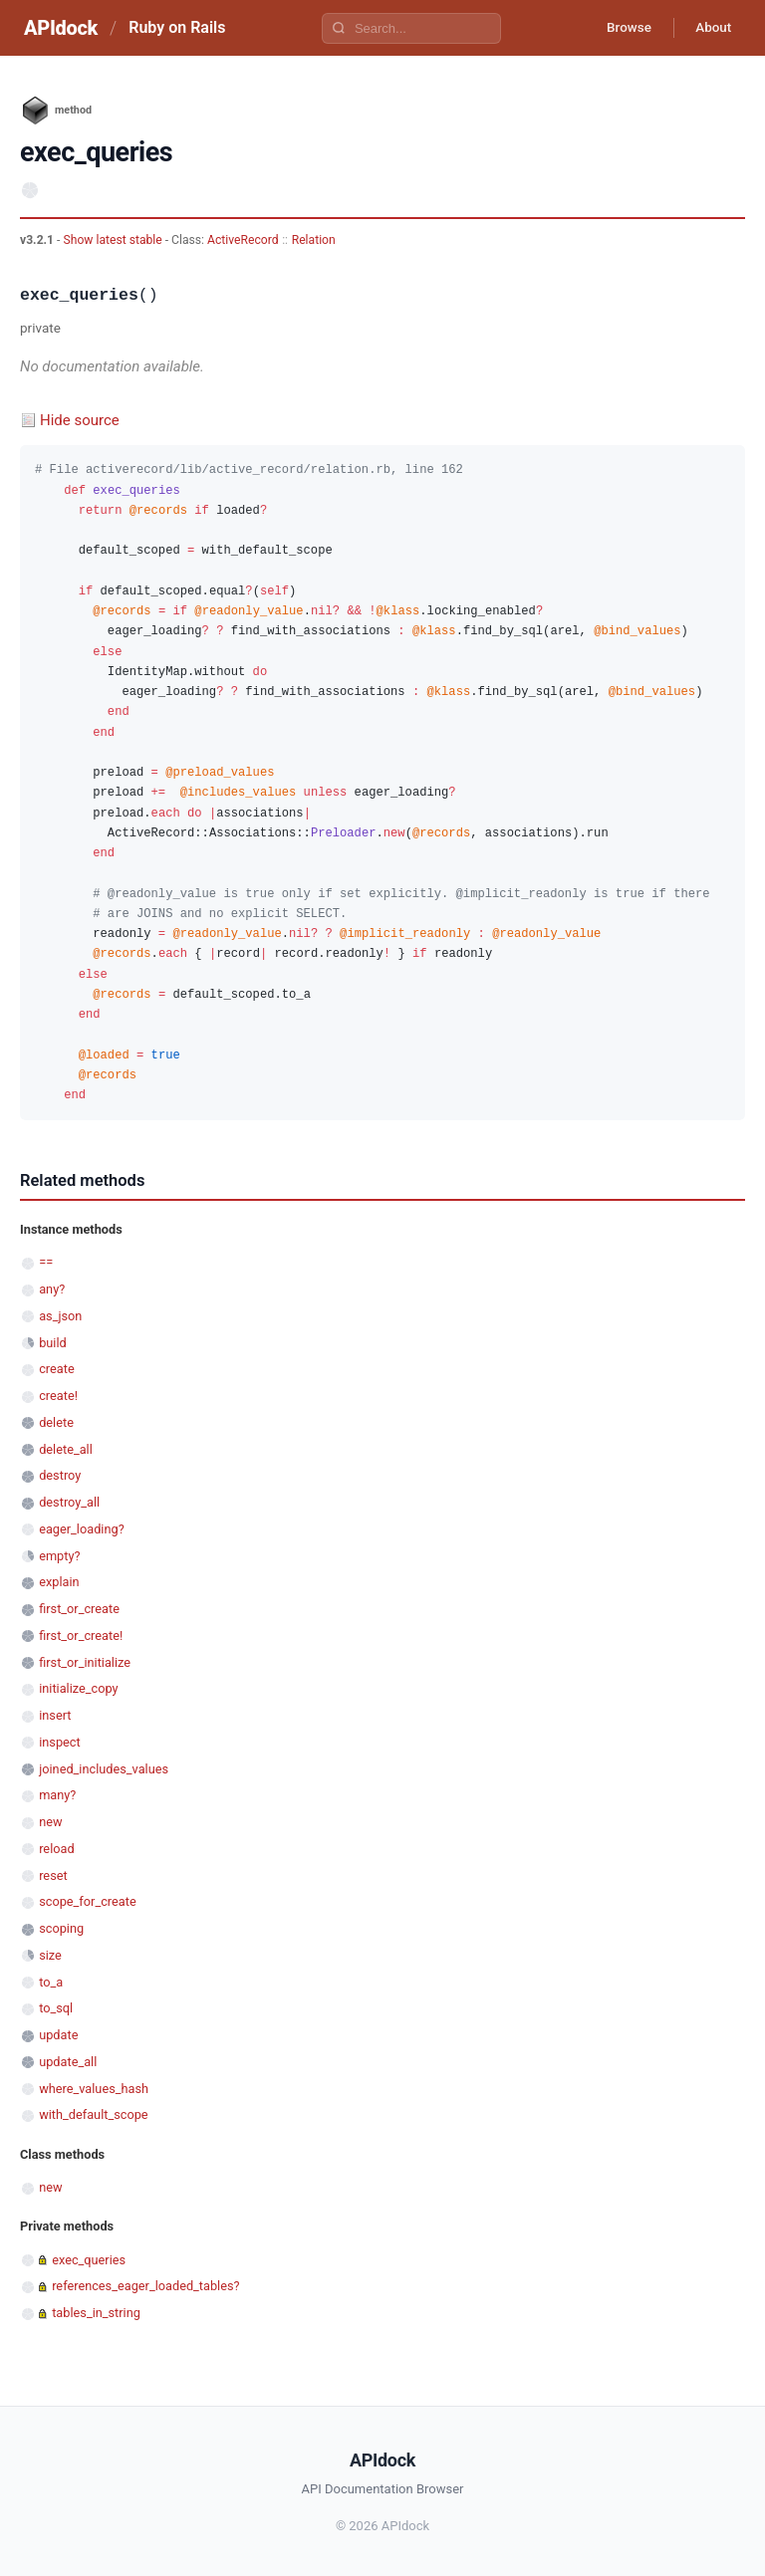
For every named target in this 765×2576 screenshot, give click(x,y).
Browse (620, 28)
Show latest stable (113, 240)
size (50, 1955)
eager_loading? (82, 1529)
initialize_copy (78, 1688)
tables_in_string (96, 2312)
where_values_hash (93, 2088)
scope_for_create (87, 1901)
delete (56, 1422)
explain (59, 1581)
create (57, 1368)
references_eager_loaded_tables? (145, 2285)
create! (58, 1395)
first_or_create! (81, 1635)
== (46, 1262)
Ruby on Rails (176, 27)
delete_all (66, 1449)
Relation (314, 240)
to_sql (56, 2007)
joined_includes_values (103, 1768)
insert (55, 1715)
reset (53, 1875)
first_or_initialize (84, 1662)
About (710, 28)
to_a (51, 1982)
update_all (68, 2061)
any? (52, 1289)
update (58, 2034)
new (50, 1821)
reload (56, 1848)
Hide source (80, 420)
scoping (61, 1928)
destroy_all (69, 1502)
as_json (60, 1315)
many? (57, 1794)
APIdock (61, 28)
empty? (59, 1555)
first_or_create (79, 1608)
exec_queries (89, 2259)
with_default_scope (93, 2114)
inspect (60, 1742)
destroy (60, 1475)
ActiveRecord (243, 240)
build (53, 1342)
